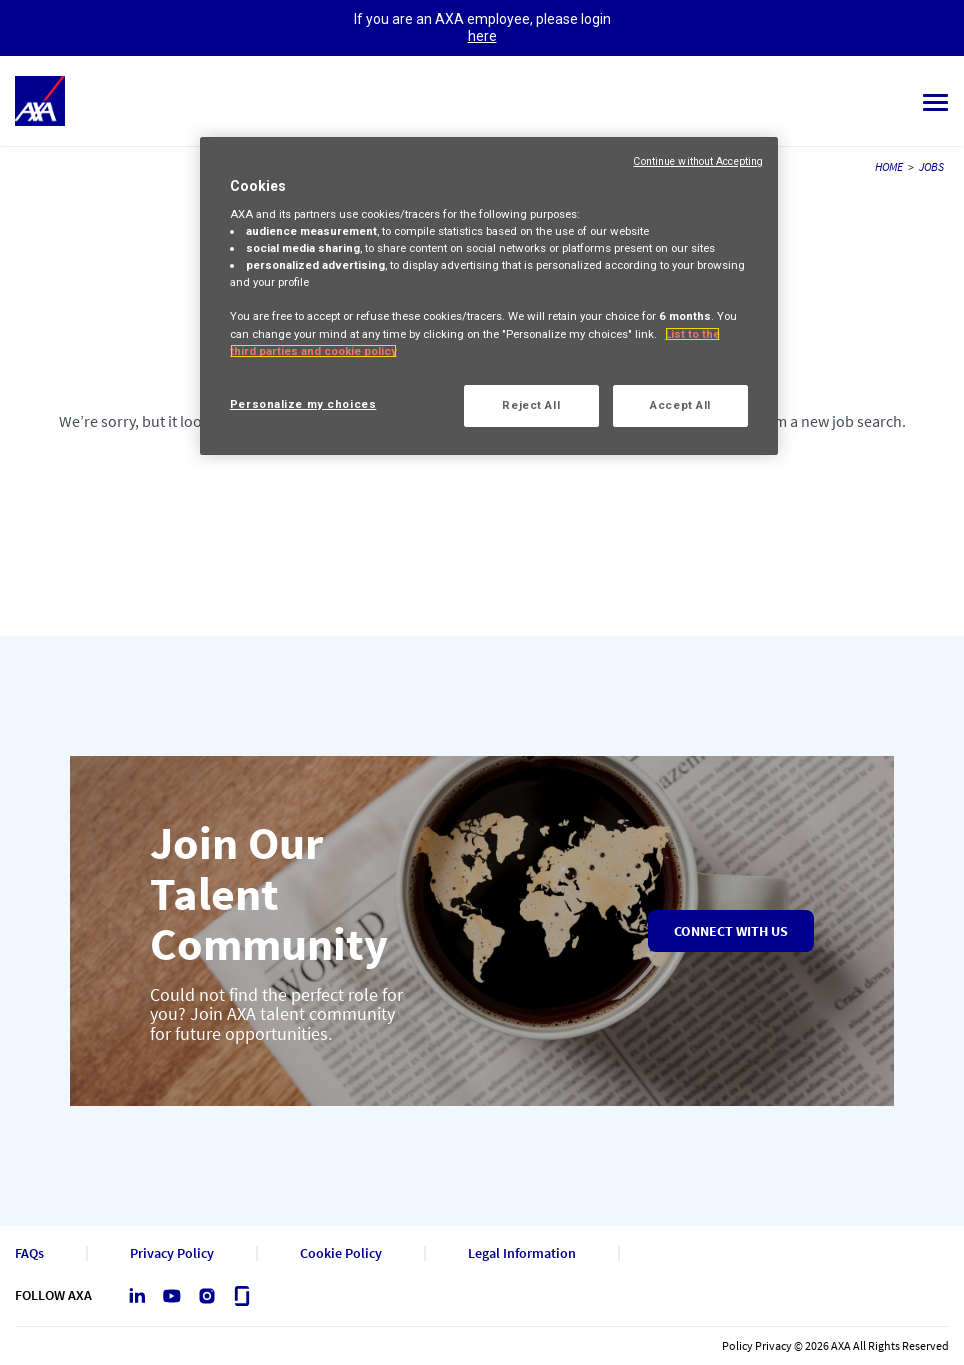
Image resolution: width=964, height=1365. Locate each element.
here (482, 36)
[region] (489, 296)
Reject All (531, 405)
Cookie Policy (341, 1253)
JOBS (931, 166)
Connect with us (731, 931)
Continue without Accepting (698, 161)
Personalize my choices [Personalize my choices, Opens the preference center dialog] (303, 404)
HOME (889, 166)
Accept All (680, 405)
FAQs (29, 1253)
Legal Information (522, 1253)
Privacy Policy (172, 1253)
